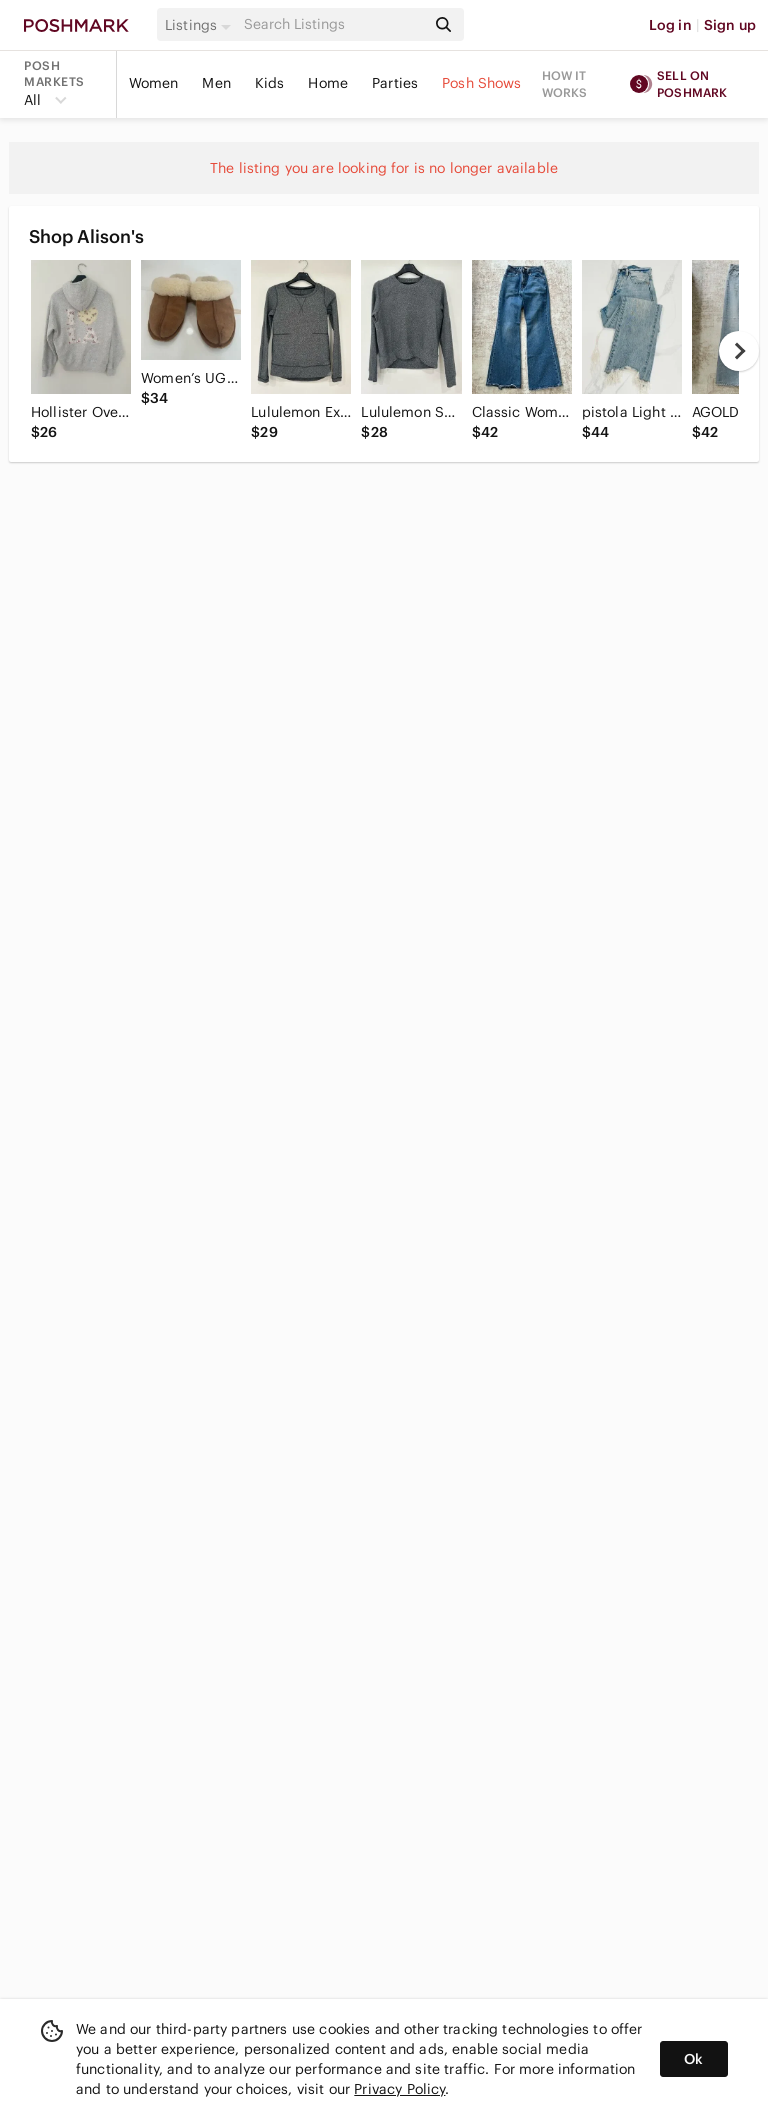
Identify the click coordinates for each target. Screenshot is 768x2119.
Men (216, 83)
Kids (270, 83)
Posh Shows (482, 83)
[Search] (333, 24)
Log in (670, 25)
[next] (739, 351)
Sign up (730, 25)
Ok (693, 2059)
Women (154, 83)
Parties (395, 83)
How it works (565, 84)
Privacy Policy (399, 2089)
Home (328, 83)
